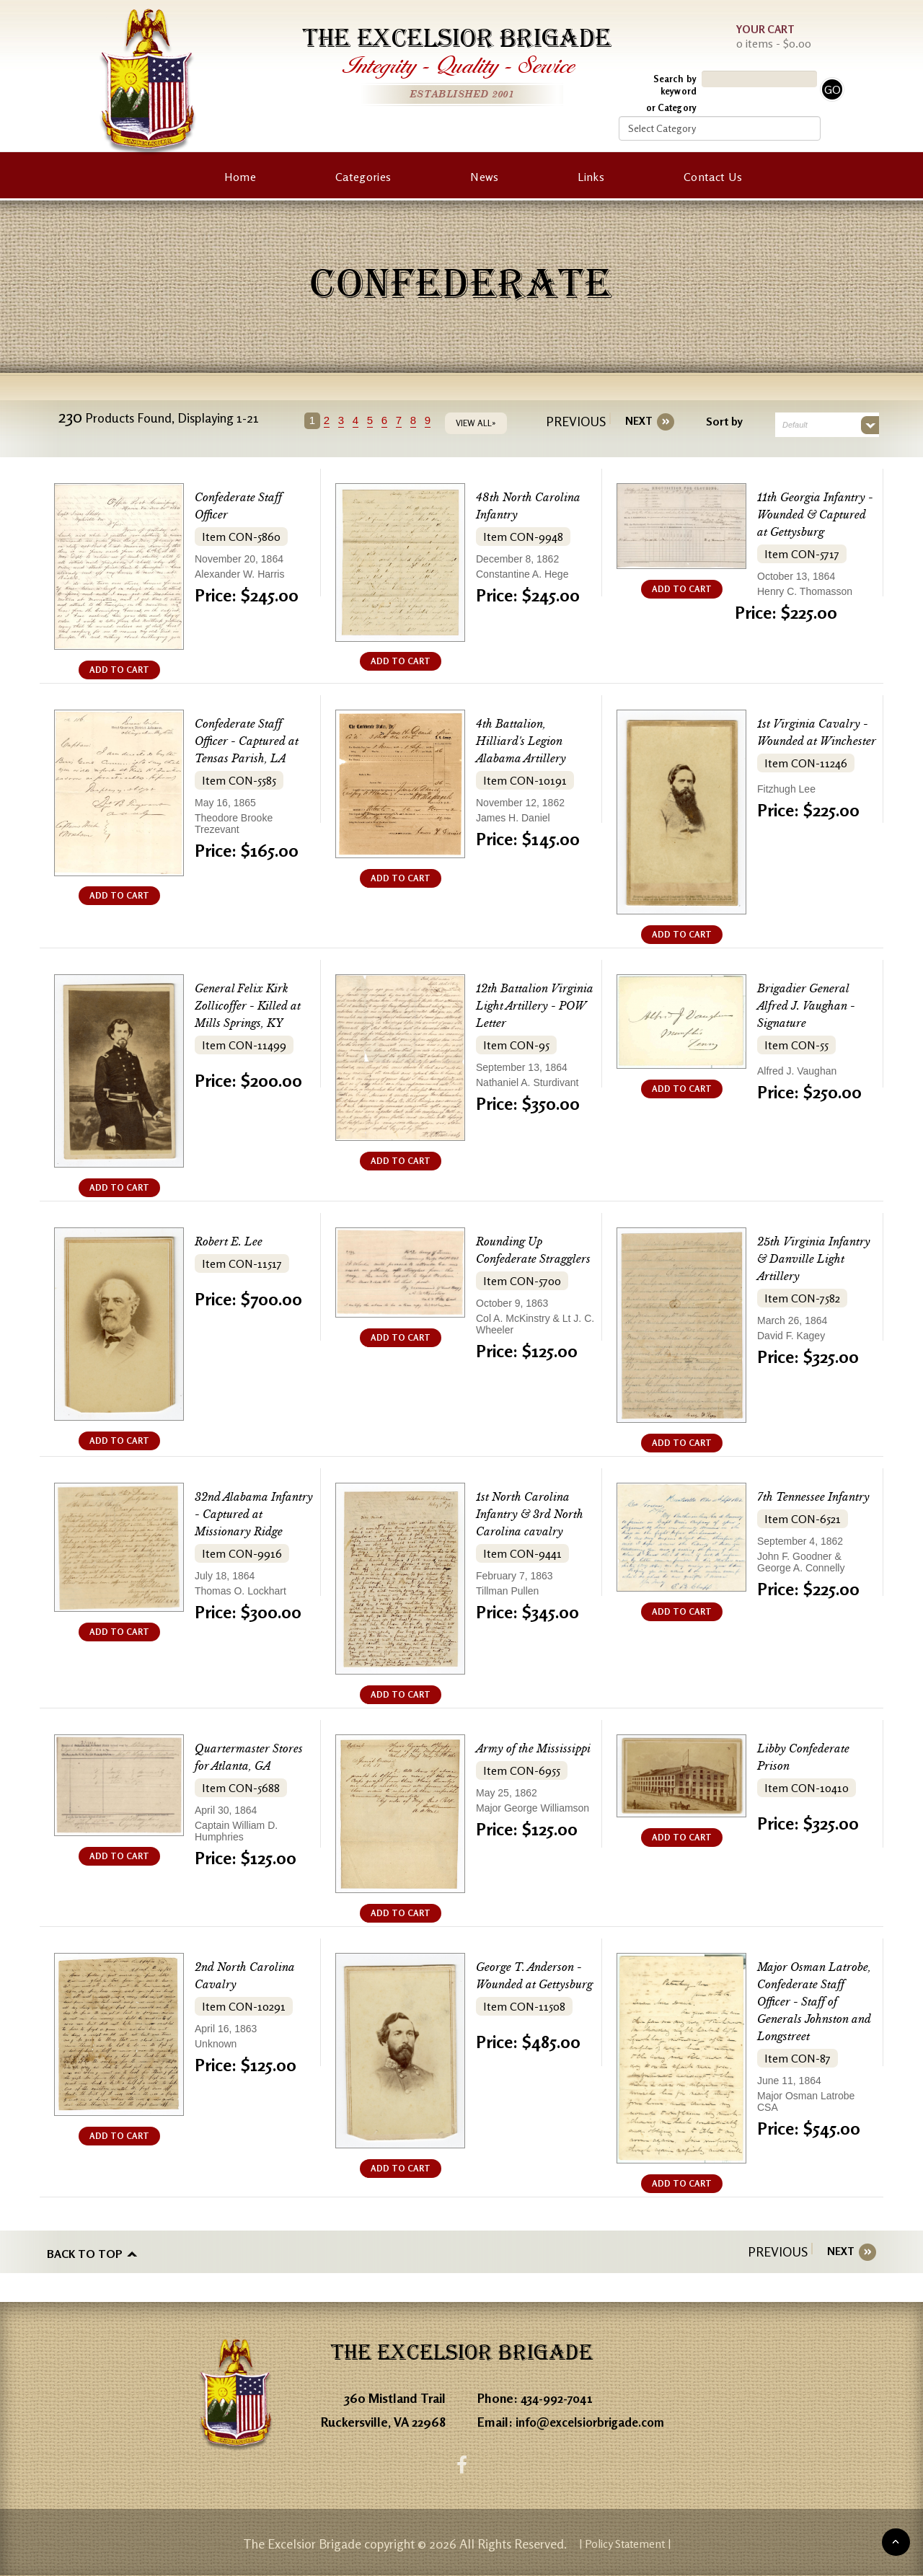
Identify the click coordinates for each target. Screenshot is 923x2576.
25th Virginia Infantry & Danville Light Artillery (815, 1259)
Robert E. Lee (234, 1241)
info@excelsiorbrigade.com (594, 2418)
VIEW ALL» (482, 423)
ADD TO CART (119, 669)
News (484, 176)
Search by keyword (675, 85)
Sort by (719, 421)
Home (240, 176)
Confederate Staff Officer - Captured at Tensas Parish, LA (254, 741)
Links (591, 176)
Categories (363, 176)
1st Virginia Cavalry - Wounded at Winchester (815, 741)
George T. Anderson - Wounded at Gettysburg (532, 1984)
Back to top (85, 2251)
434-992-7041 (560, 2394)
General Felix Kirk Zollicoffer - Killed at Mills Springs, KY (253, 1006)
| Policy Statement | (625, 2543)
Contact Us (713, 176)
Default (790, 424)
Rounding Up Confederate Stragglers (515, 1259)
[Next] (634, 421)
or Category (671, 107)
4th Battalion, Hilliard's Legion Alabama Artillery (527, 741)
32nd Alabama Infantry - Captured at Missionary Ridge (252, 1514)
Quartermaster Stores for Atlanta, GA (247, 1766)
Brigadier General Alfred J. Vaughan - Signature (813, 1006)
